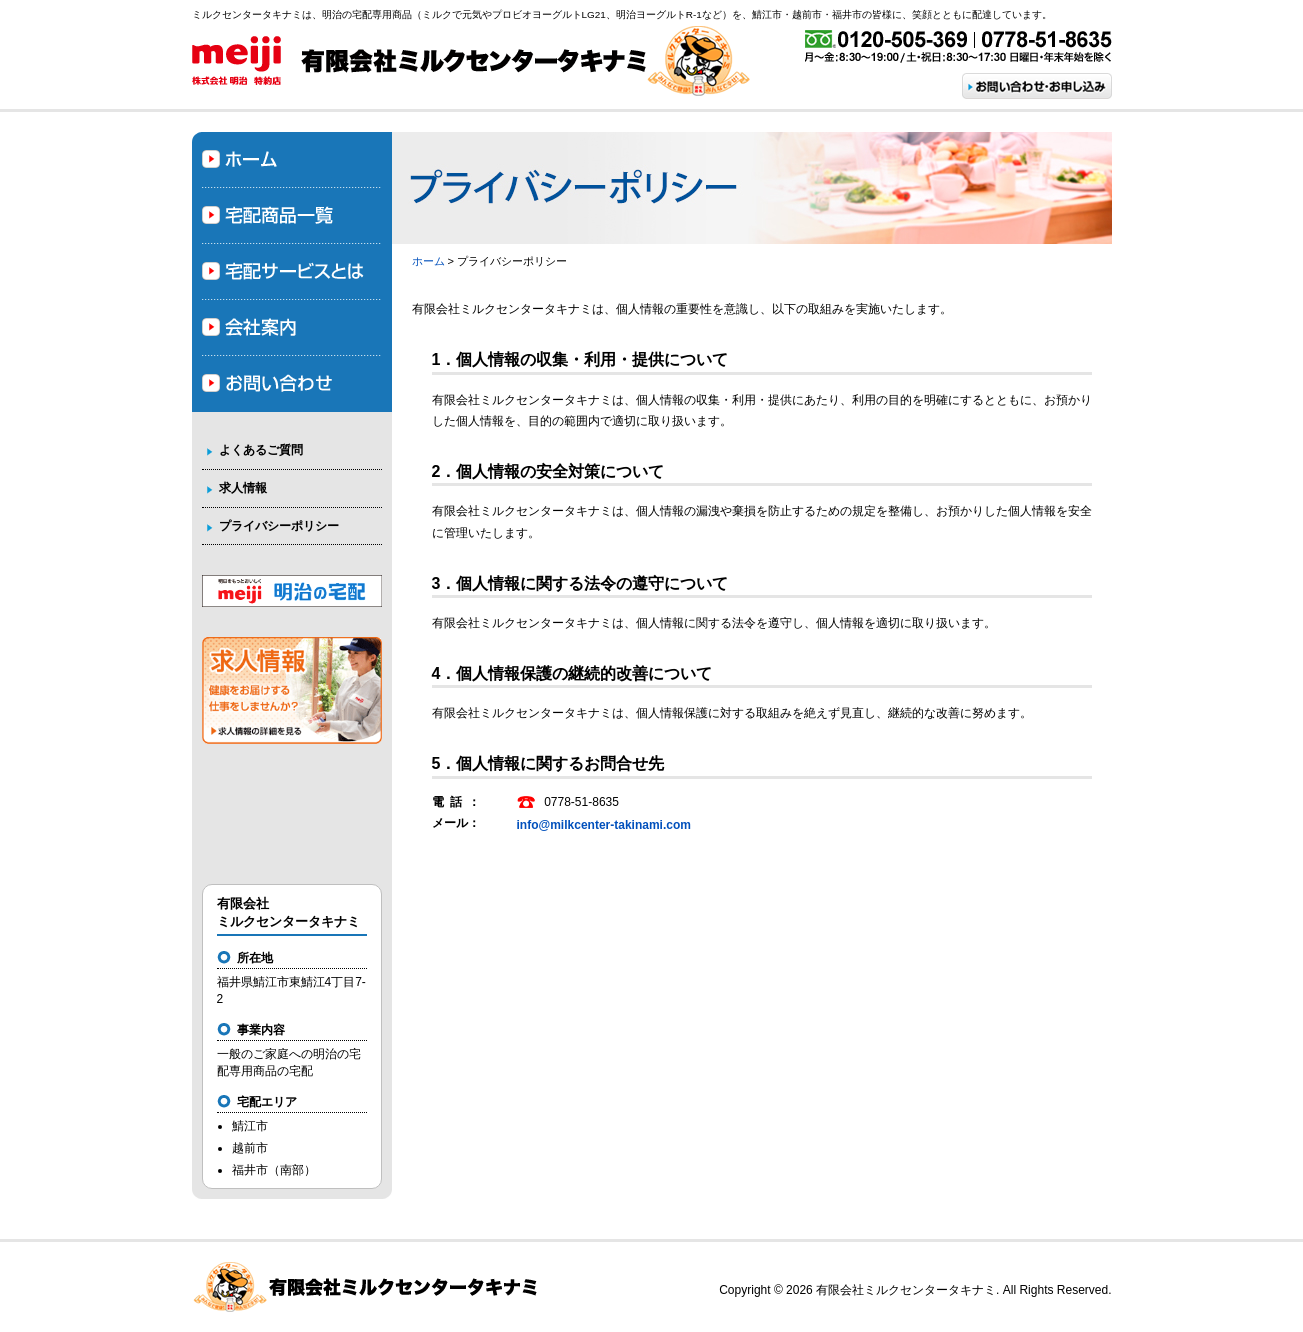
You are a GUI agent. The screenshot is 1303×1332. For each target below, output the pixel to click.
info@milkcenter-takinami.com (604, 825)
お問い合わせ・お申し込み (1037, 86)
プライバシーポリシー (279, 526)
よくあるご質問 (261, 450)
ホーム (428, 261)
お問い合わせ (292, 384)
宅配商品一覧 (292, 216)
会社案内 (292, 328)
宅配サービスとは (292, 272)
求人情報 (243, 488)
